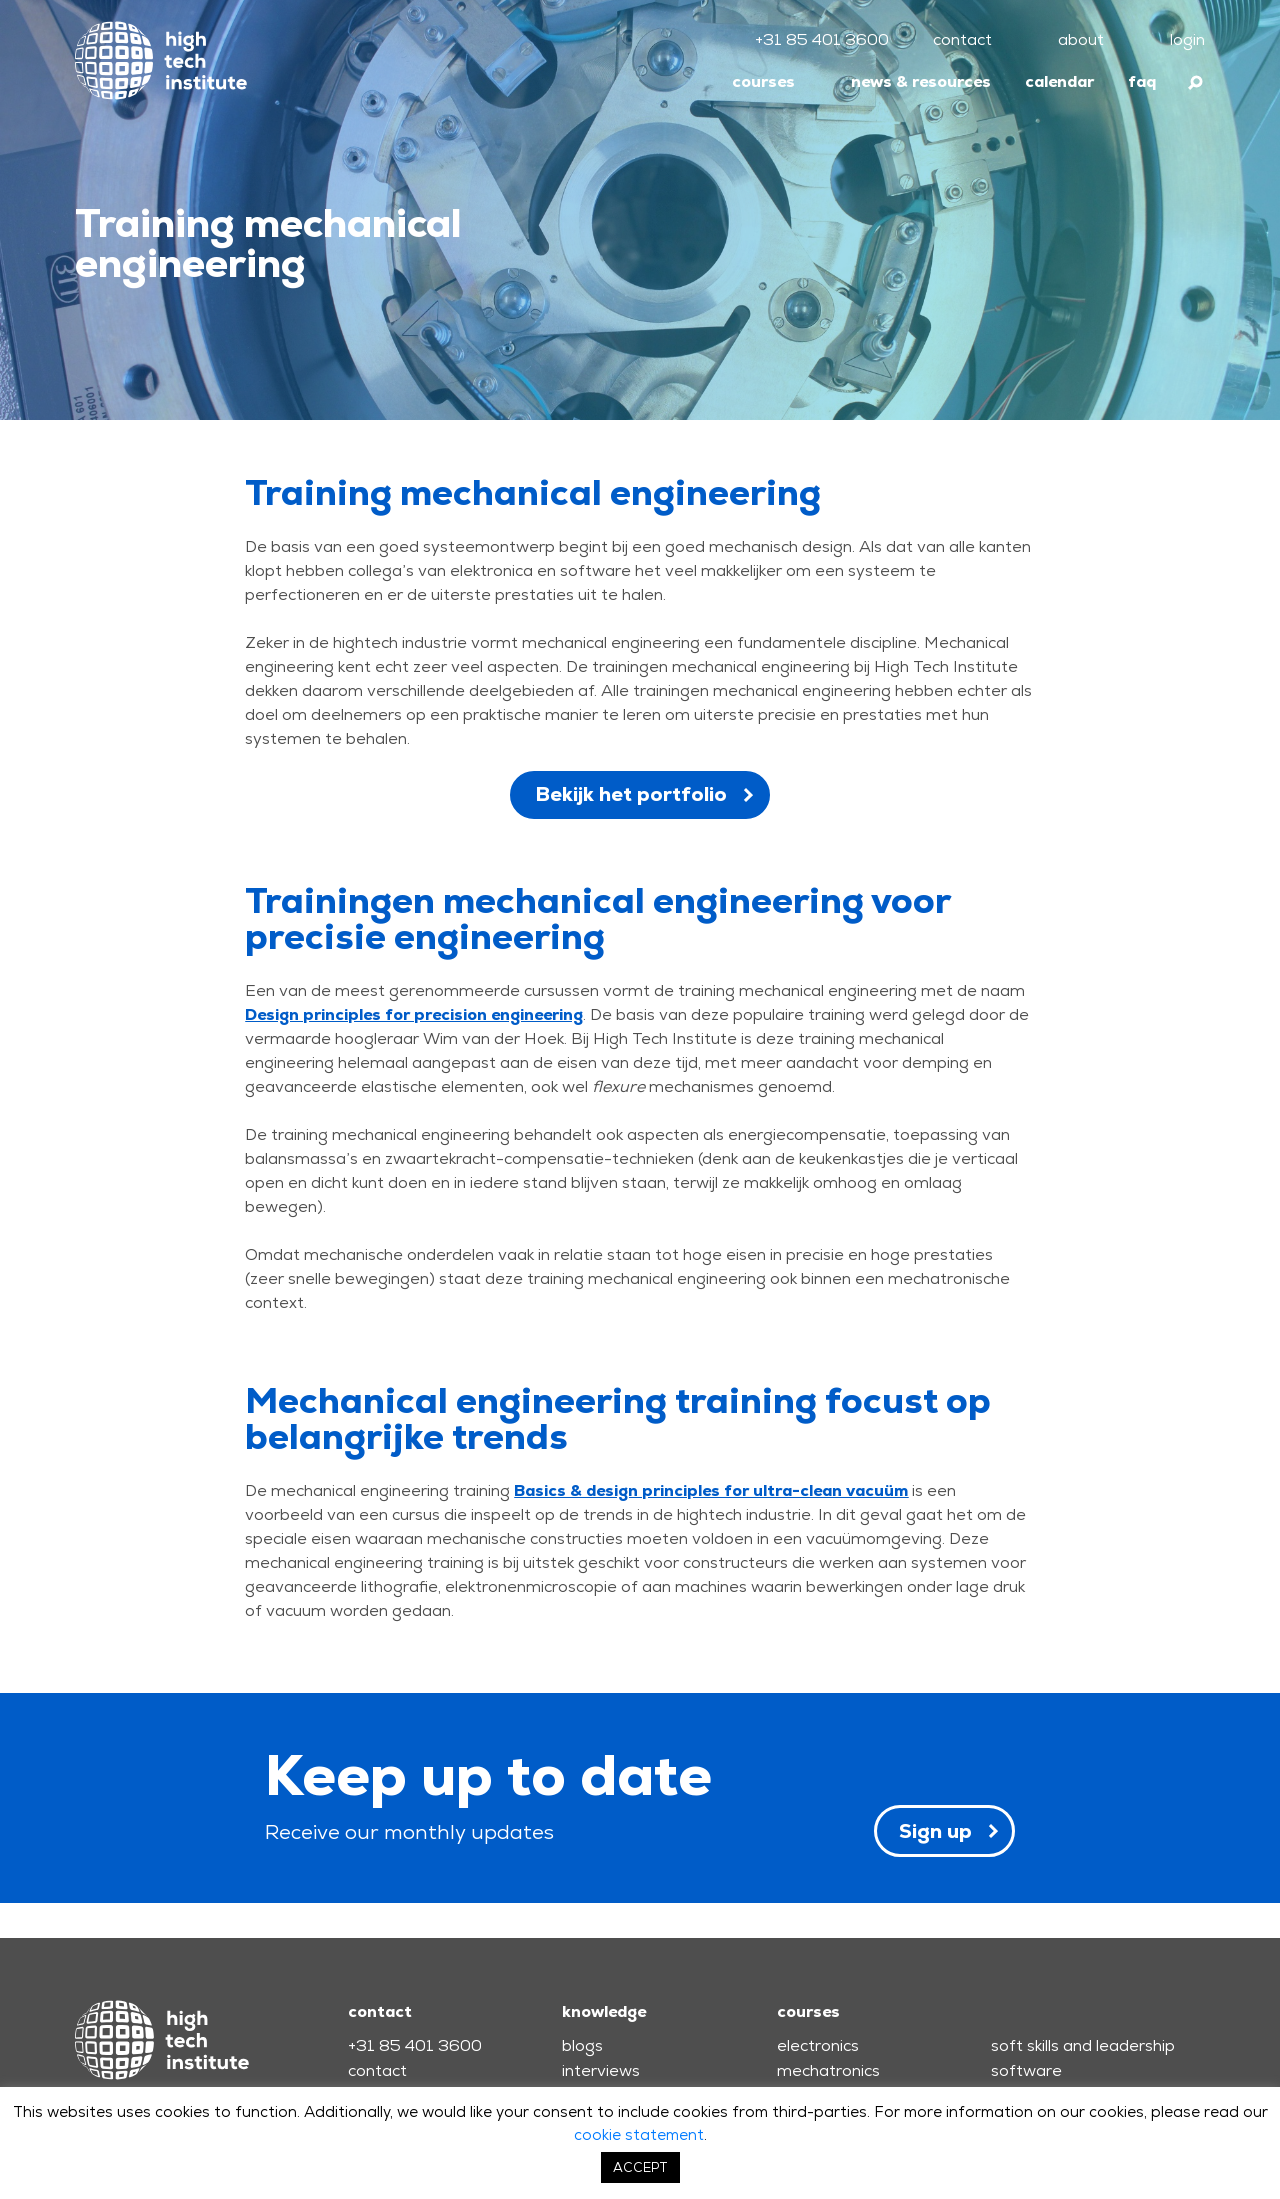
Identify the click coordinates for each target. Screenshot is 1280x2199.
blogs (582, 2045)
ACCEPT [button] (640, 2167)
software (1026, 2070)
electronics (818, 2045)
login (1187, 39)
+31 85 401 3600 (822, 39)
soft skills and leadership (1083, 2045)
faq (1142, 81)
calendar (1059, 81)
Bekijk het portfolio (631, 794)
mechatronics (828, 2070)
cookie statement (639, 2134)
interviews (601, 2070)
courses (763, 81)
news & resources (921, 81)
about (1081, 39)
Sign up (935, 1831)
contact (962, 39)
